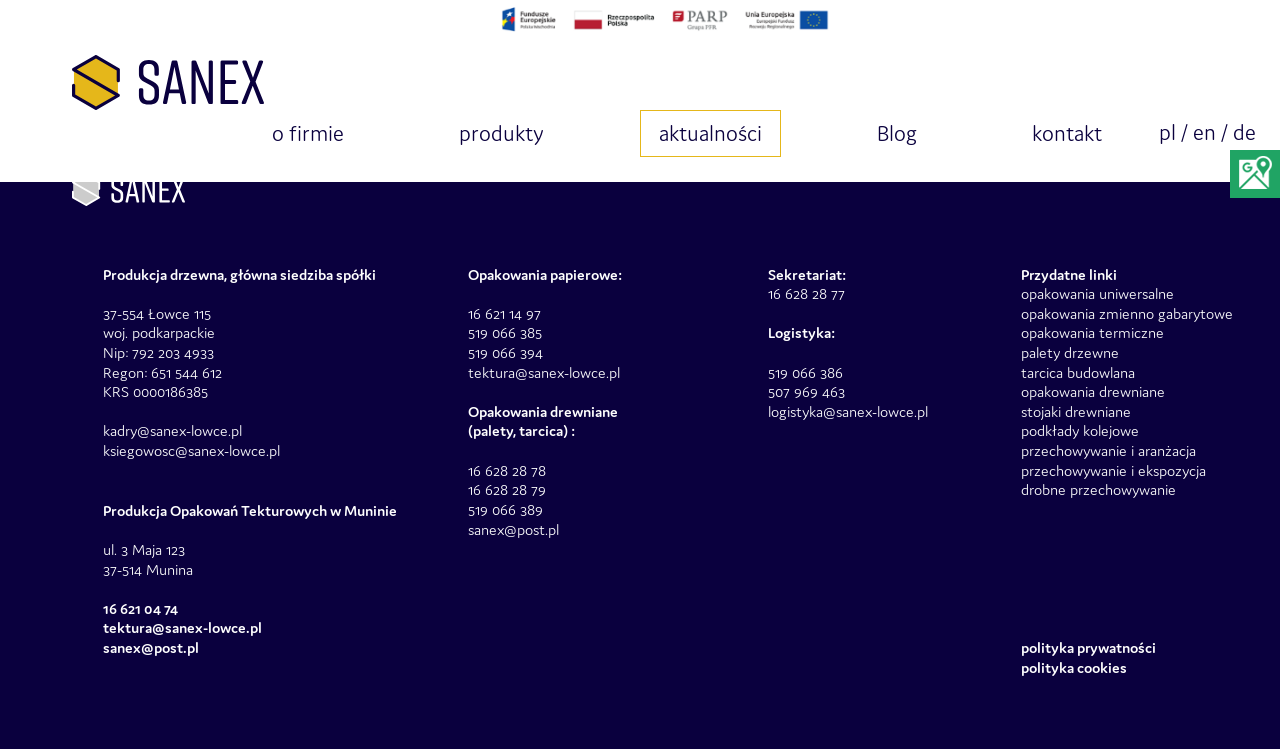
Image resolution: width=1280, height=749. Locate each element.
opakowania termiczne (1092, 332)
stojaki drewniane (1076, 411)
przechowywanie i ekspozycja (1113, 470)
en (1204, 132)
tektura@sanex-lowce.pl (544, 372)
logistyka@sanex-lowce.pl (848, 411)
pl (1167, 132)
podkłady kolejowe (1080, 430)
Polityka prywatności (1088, 647)
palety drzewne (1070, 352)
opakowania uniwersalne (1097, 293)
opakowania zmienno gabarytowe (1127, 313)
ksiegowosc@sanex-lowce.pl (191, 450)
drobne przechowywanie (1098, 489)
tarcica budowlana (1078, 372)
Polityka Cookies (1074, 667)
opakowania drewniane (1093, 391)
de (1244, 132)
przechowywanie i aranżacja (1108, 450)
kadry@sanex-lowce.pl (172, 430)
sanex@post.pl (513, 529)
